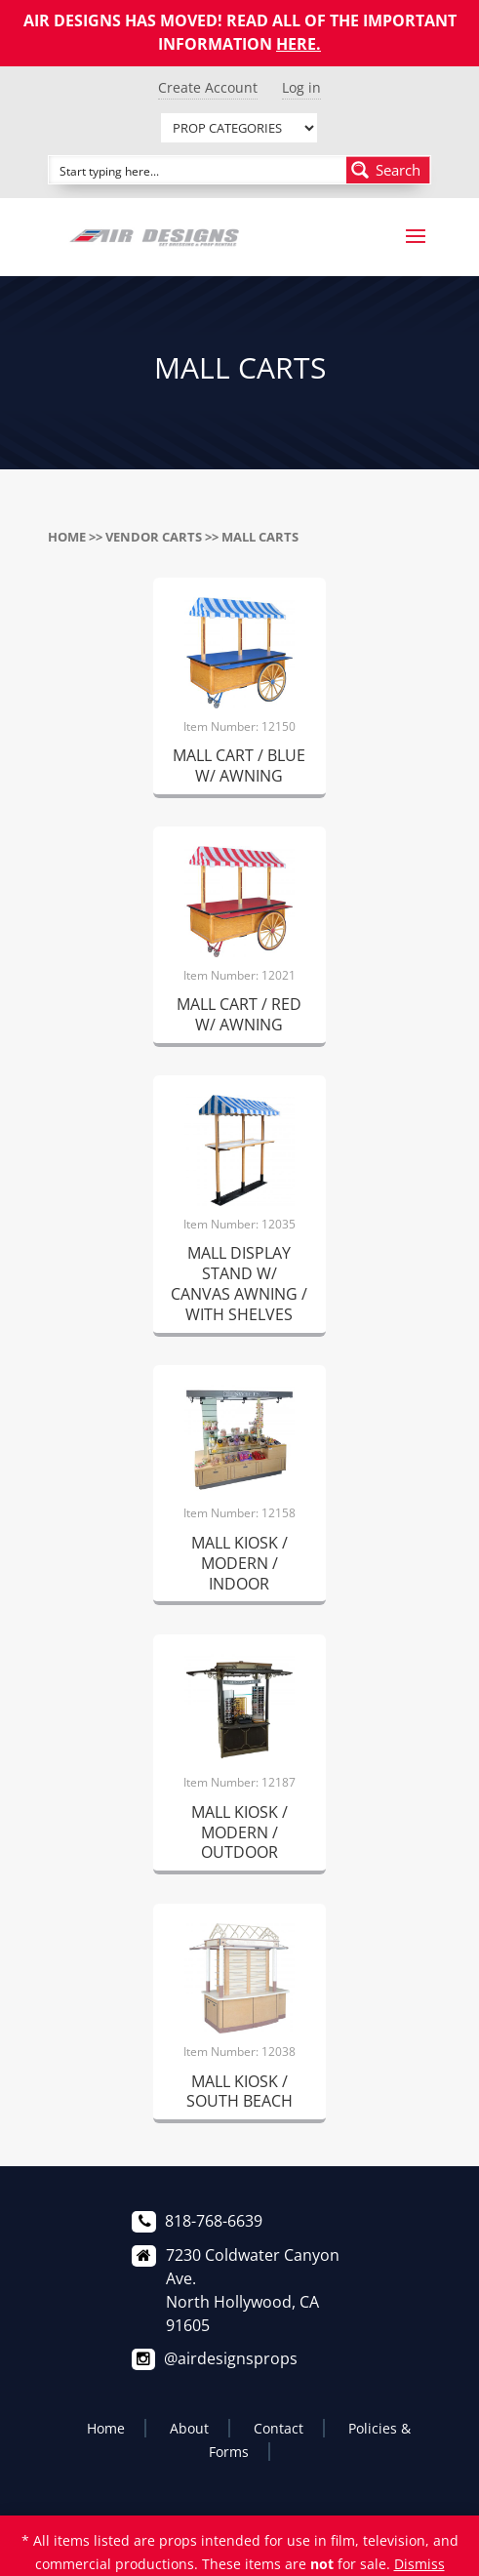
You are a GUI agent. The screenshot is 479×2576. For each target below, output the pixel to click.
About (189, 2428)
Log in (301, 87)
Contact (278, 2428)
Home (67, 536)
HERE (296, 44)
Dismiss (419, 2564)
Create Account (208, 87)
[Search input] (199, 169)
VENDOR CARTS (153, 536)
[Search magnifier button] (388, 169)
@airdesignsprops (231, 2358)
